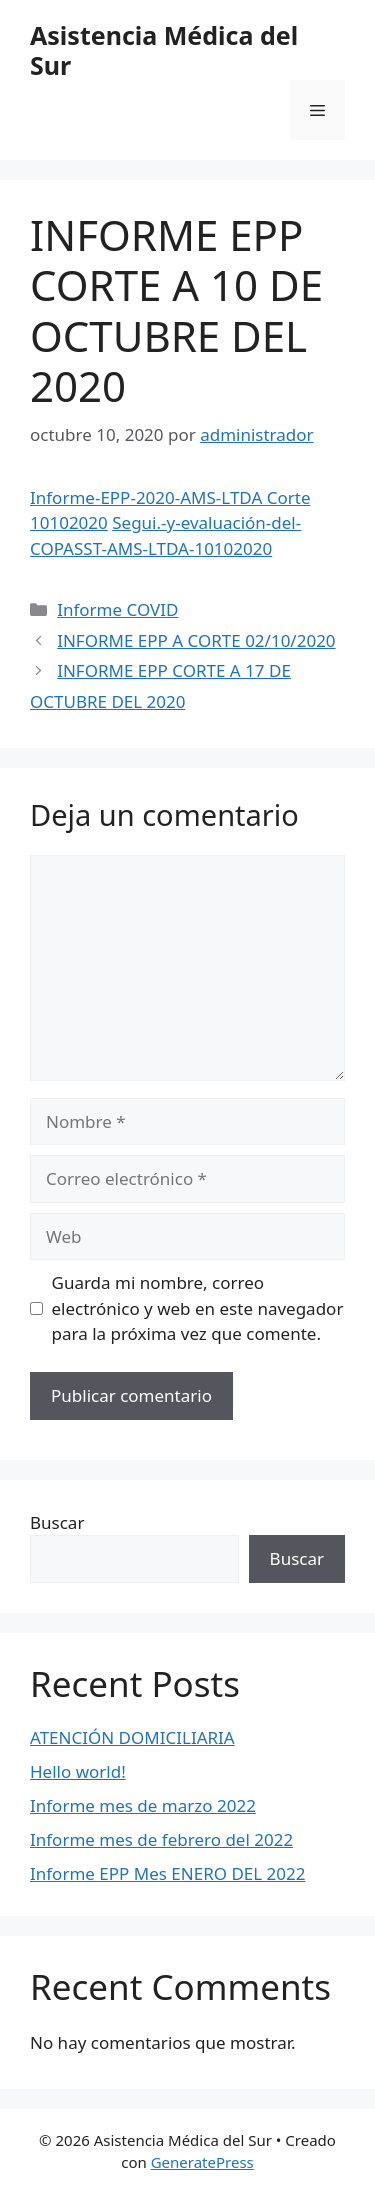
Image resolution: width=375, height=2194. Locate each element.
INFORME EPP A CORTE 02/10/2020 (196, 640)
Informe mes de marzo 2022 (143, 1805)
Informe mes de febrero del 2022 (161, 1839)
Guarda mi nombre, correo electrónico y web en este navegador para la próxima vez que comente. (198, 1308)
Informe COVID (117, 609)
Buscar (57, 1522)
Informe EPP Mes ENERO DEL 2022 (168, 1873)
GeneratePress (202, 2162)
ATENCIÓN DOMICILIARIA (132, 1737)
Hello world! (78, 1771)
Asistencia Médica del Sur (164, 50)
